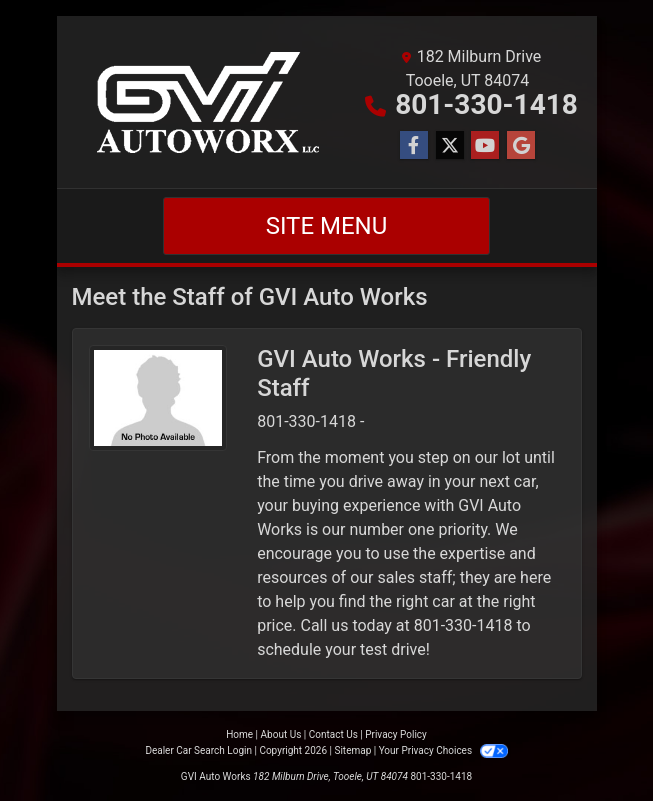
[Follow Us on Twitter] (450, 146)
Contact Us (333, 734)
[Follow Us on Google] (521, 146)
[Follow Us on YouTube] (485, 146)
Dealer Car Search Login (198, 750)
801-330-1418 (486, 104)
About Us (281, 734)
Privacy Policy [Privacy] (396, 734)
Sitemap (352, 750)
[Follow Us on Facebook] (414, 146)
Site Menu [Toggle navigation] (327, 226)
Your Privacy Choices (443, 750)
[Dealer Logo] (216, 102)
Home (239, 734)
